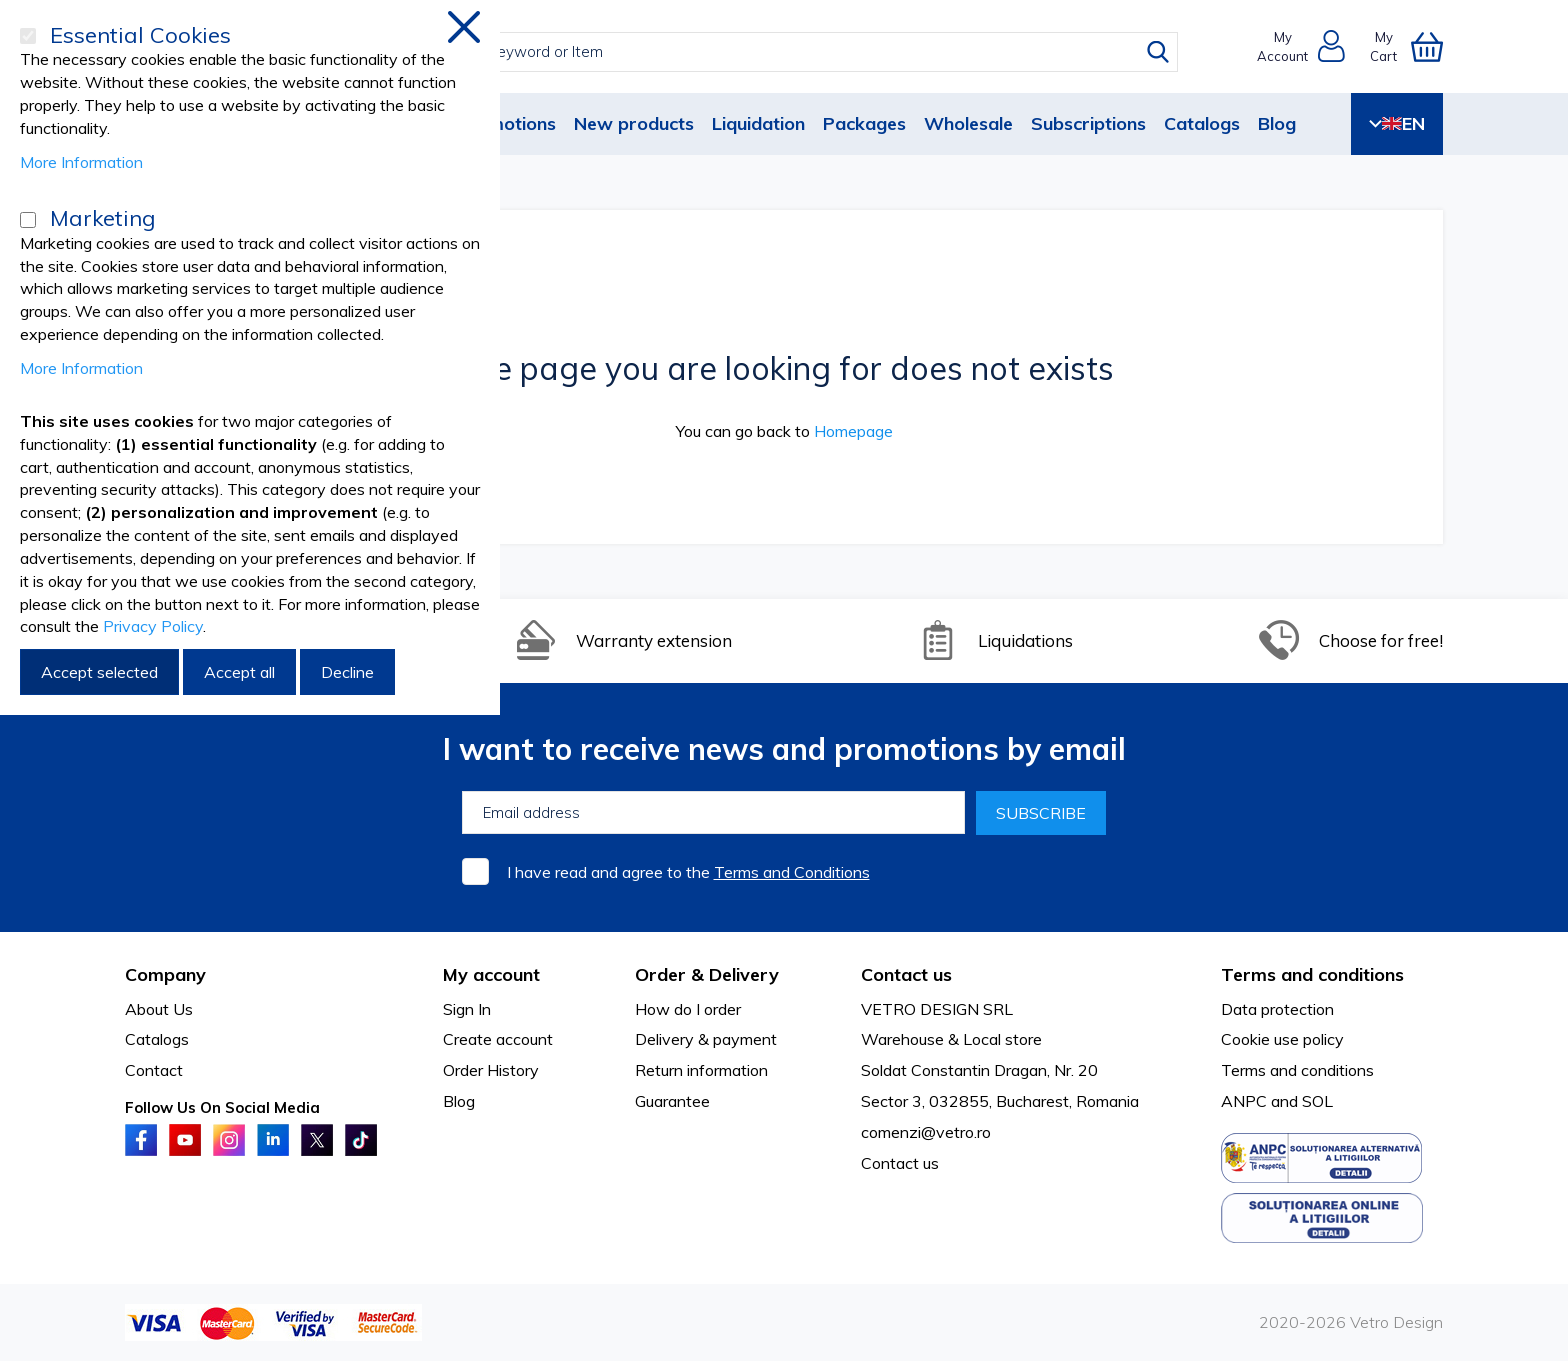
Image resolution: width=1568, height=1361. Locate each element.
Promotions (506, 123)
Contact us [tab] (906, 974)
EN (1397, 123)
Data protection (1277, 1009)
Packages (864, 123)
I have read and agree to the (688, 872)
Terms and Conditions (792, 872)
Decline (347, 672)
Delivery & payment (706, 1039)
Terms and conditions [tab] (1312, 974)
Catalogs (1202, 123)
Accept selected (99, 672)
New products (634, 123)
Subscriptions (1088, 123)
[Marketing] (28, 220)
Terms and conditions (1297, 1070)
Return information (701, 1070)
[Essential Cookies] (28, 36)
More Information (81, 162)
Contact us (900, 1163)
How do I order (688, 1009)
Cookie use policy (1282, 1039)
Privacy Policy (153, 626)
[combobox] (802, 52)
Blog (1277, 123)
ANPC (1244, 1101)
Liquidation (758, 123)
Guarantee (672, 1101)
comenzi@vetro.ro (926, 1132)
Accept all (239, 672)
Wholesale (968, 123)
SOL (1317, 1101)
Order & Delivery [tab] (707, 974)
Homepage (853, 431)
